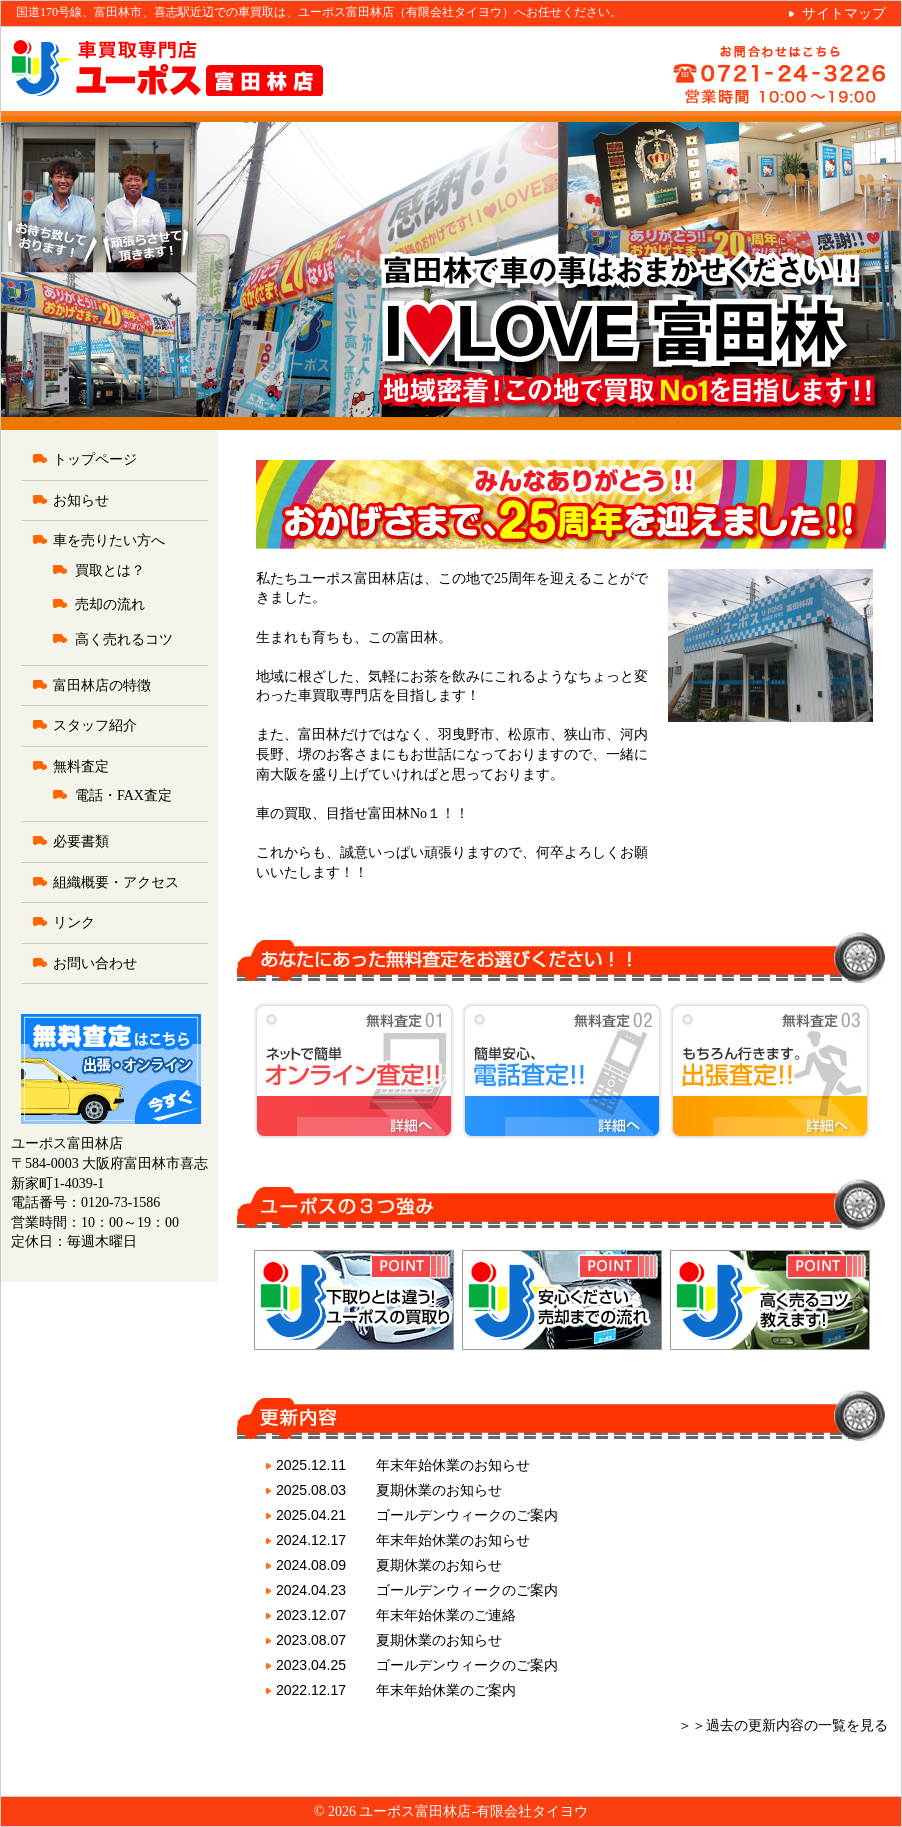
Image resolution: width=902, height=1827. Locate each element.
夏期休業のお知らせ (439, 1490)
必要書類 (81, 841)
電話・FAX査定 (123, 795)
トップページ (95, 459)
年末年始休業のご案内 (446, 1690)
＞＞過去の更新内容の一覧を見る (783, 1725)
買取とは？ (110, 570)
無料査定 (81, 766)
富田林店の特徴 (102, 685)
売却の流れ (110, 604)
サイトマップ (844, 13)
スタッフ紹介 (95, 725)
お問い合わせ (95, 963)
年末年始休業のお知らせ (453, 1465)
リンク (74, 922)
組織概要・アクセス (116, 882)
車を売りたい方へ (109, 540)
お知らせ (81, 500)
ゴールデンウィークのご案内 (467, 1515)
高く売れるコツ (124, 639)
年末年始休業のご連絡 (446, 1615)
